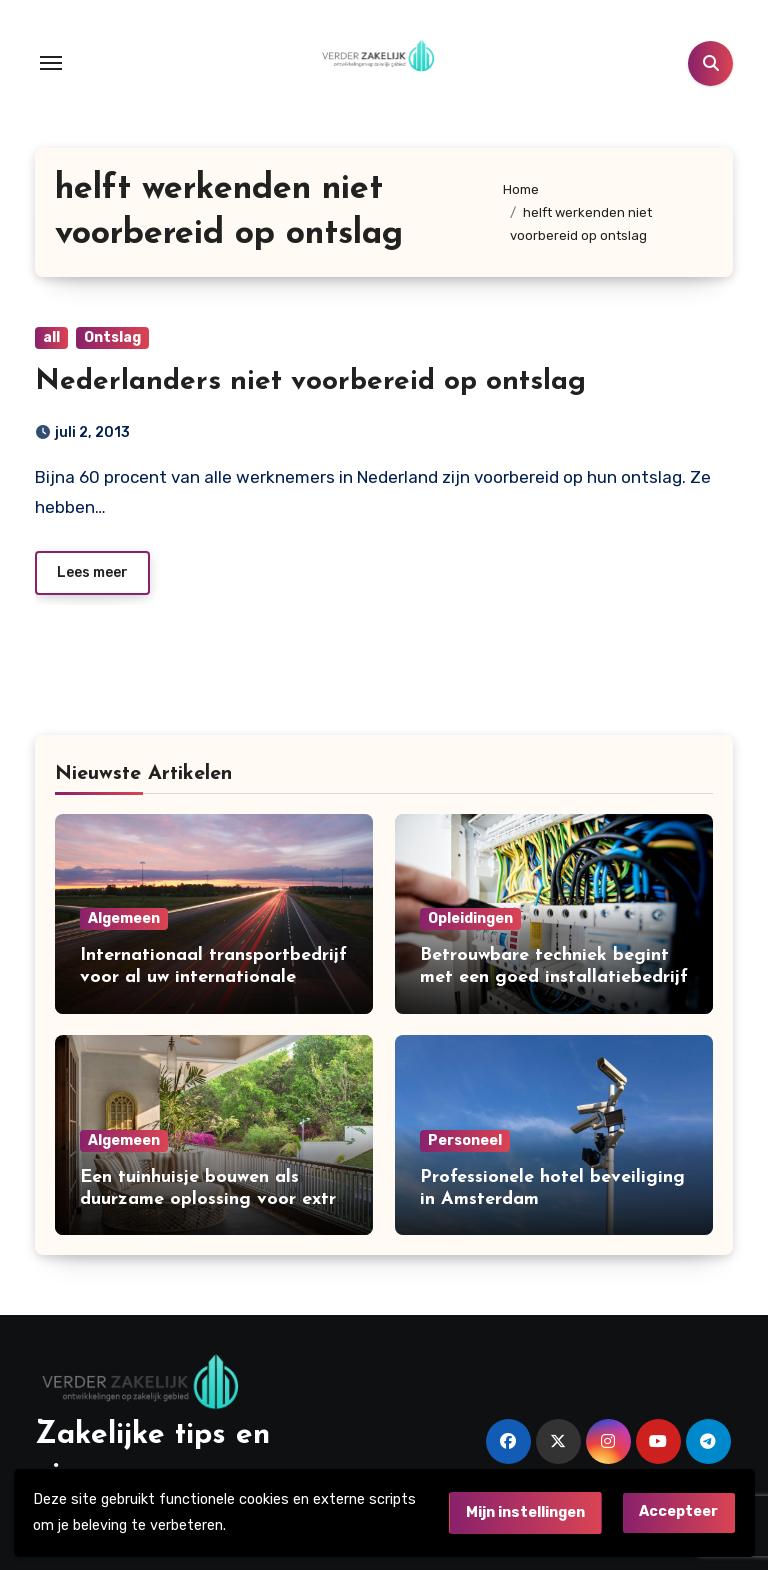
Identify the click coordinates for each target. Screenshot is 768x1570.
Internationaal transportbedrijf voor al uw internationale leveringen (213, 977)
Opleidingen (470, 918)
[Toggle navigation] (51, 63)
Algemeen (124, 918)
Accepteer (678, 1511)
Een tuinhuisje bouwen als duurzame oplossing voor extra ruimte (213, 1199)
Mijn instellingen (525, 1512)
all (51, 337)
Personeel (465, 1140)
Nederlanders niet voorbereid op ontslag (310, 382)
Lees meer (92, 572)
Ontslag (112, 337)
